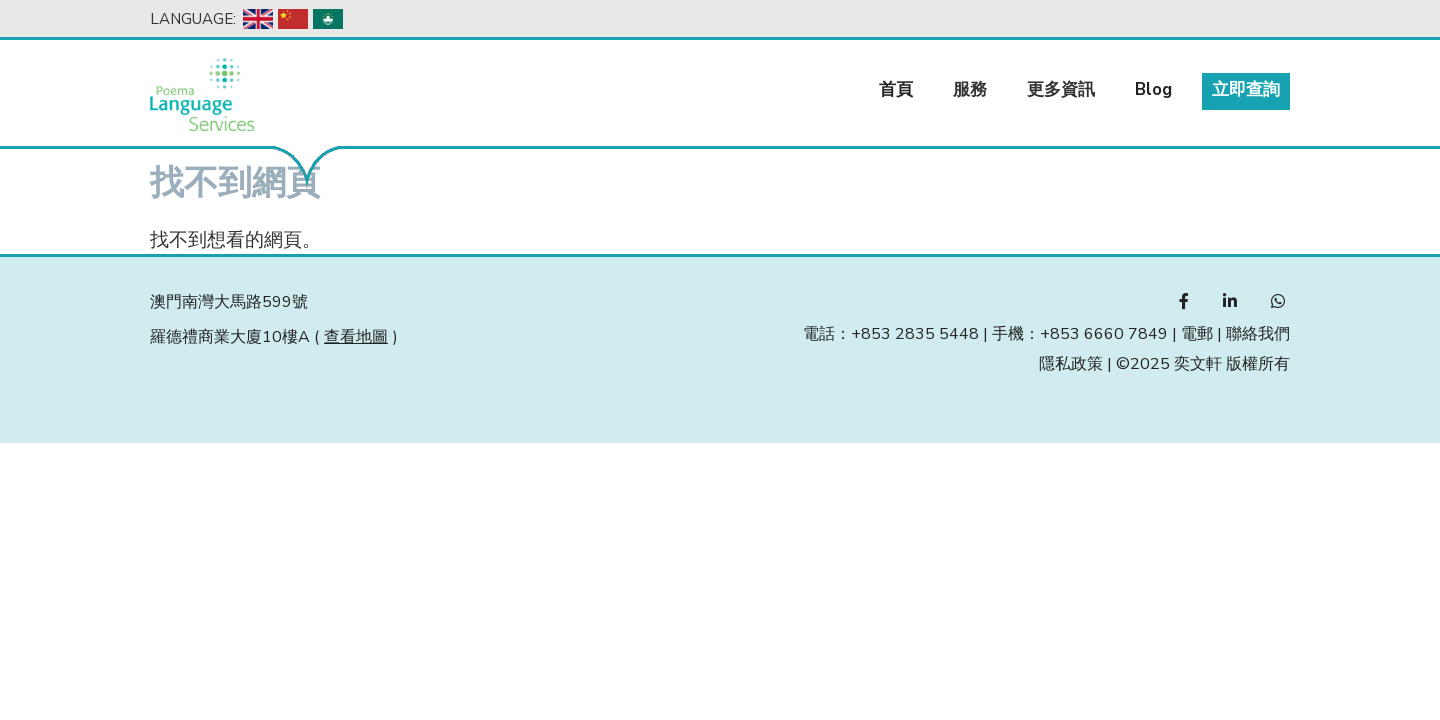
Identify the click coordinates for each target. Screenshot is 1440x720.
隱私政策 (1071, 364)
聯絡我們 (1258, 334)
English (258, 19)
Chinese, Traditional (328, 19)
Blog (1153, 89)
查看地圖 (356, 337)
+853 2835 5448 (915, 334)
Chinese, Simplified (293, 19)
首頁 (896, 89)
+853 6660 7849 (1104, 334)
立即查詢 (1246, 89)
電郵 (1197, 334)
